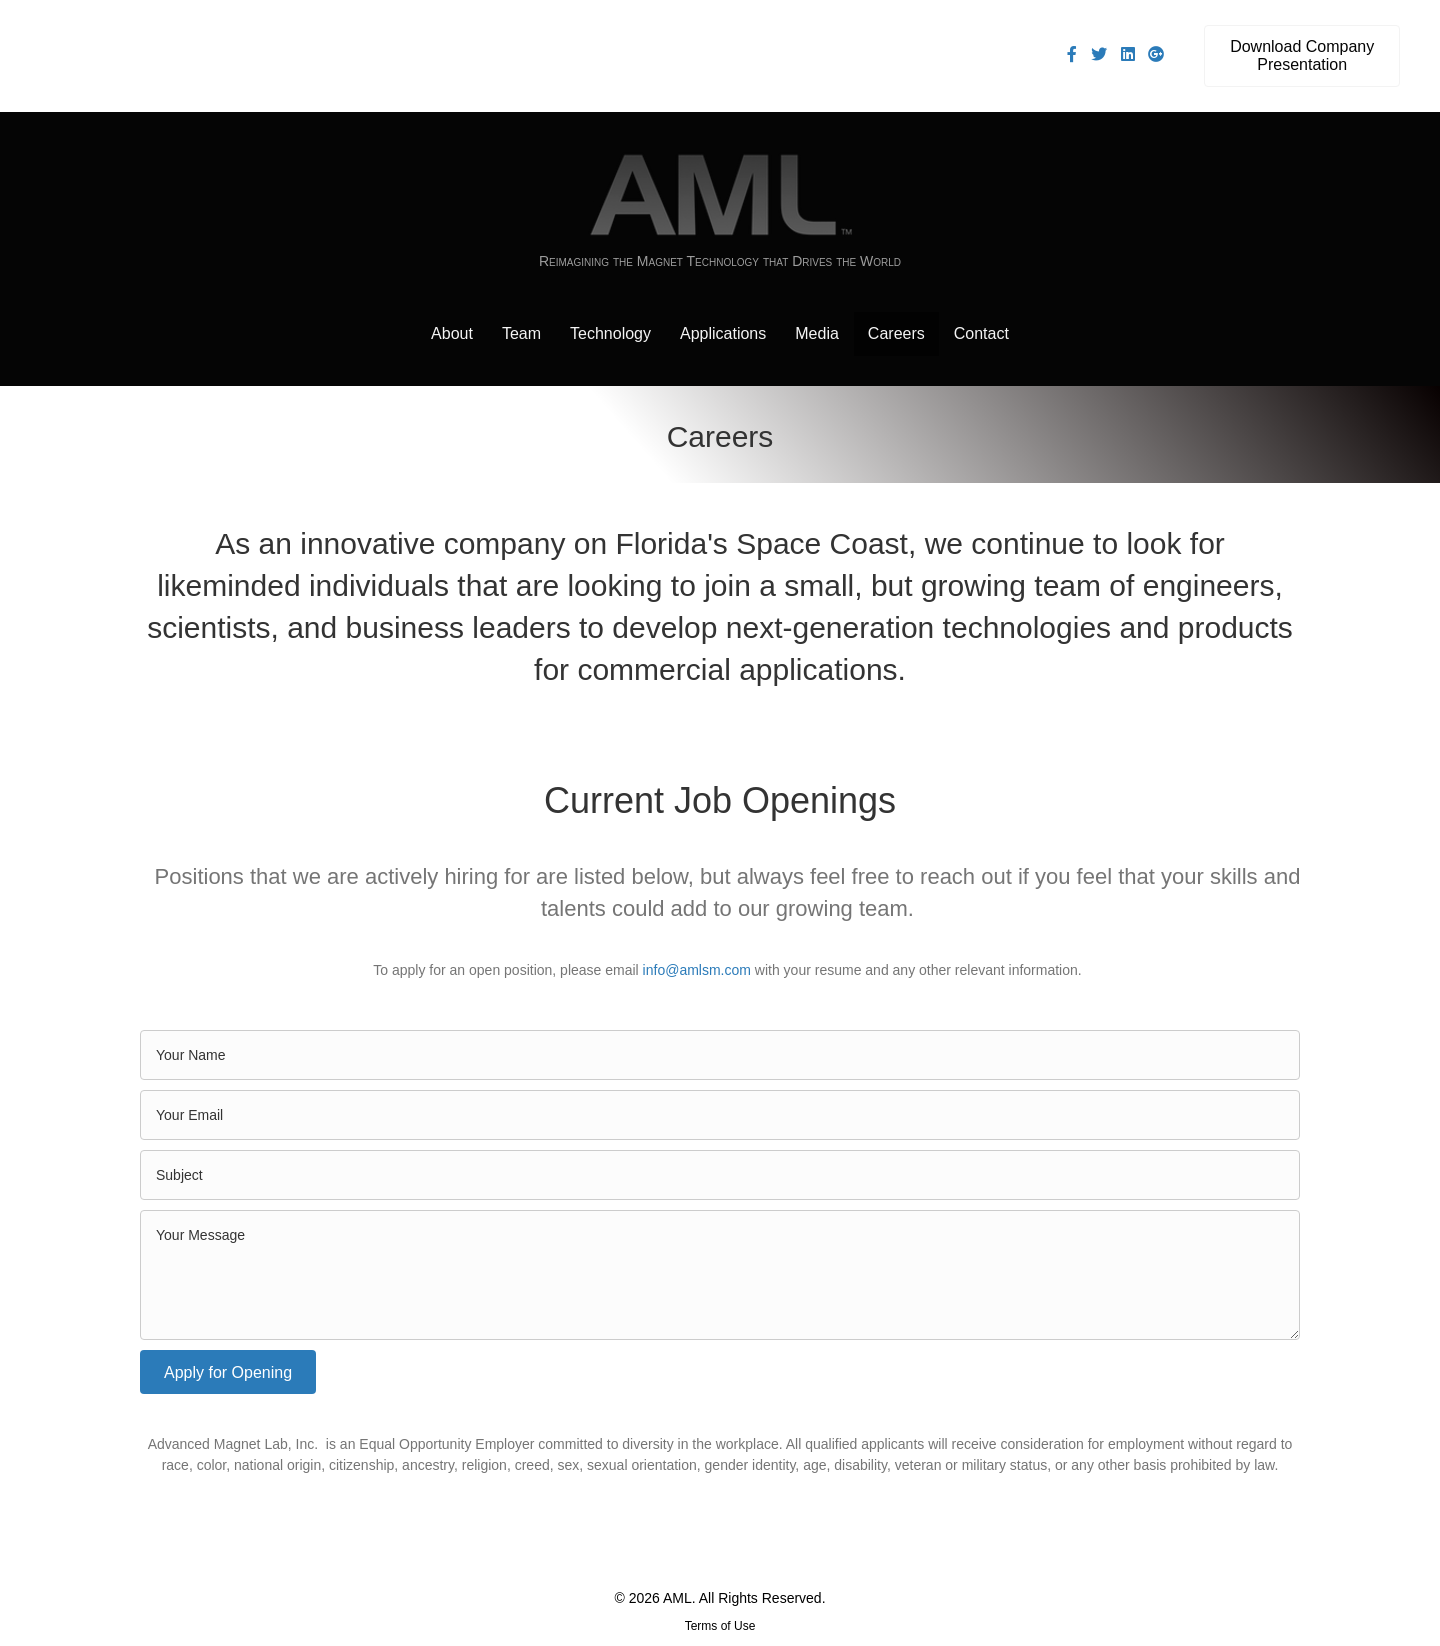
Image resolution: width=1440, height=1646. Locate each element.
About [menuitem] (452, 333)
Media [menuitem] (817, 333)
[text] (720, 1055)
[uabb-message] (720, 1275)
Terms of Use (720, 1626)
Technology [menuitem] (610, 333)
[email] (720, 1115)
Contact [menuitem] (981, 333)
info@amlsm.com (697, 970)
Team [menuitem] (521, 333)
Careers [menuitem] (896, 333)
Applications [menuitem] (723, 333)
